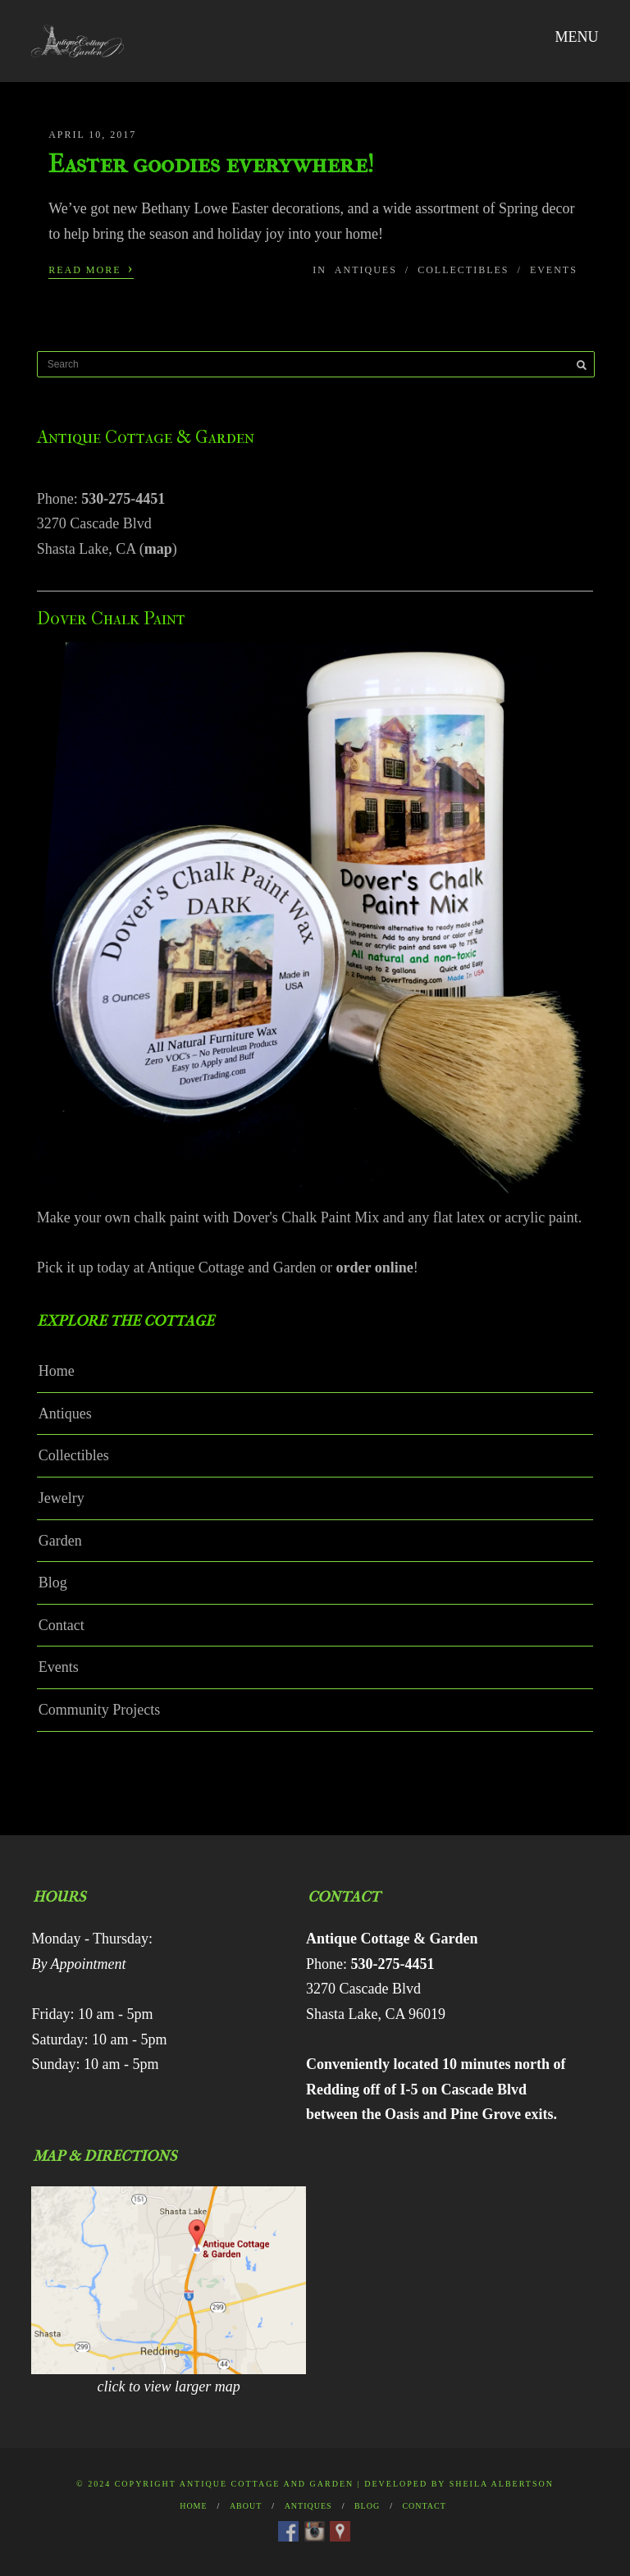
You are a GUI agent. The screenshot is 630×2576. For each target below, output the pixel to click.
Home (57, 1371)
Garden (60, 1540)
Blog (53, 1582)
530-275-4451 (123, 499)
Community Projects (100, 1709)
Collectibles (463, 270)
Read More (91, 268)
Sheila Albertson (502, 2483)
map (158, 549)
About (246, 2505)
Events (554, 270)
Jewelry (61, 1498)
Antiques (366, 270)
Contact (61, 1625)
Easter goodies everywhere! (211, 163)
